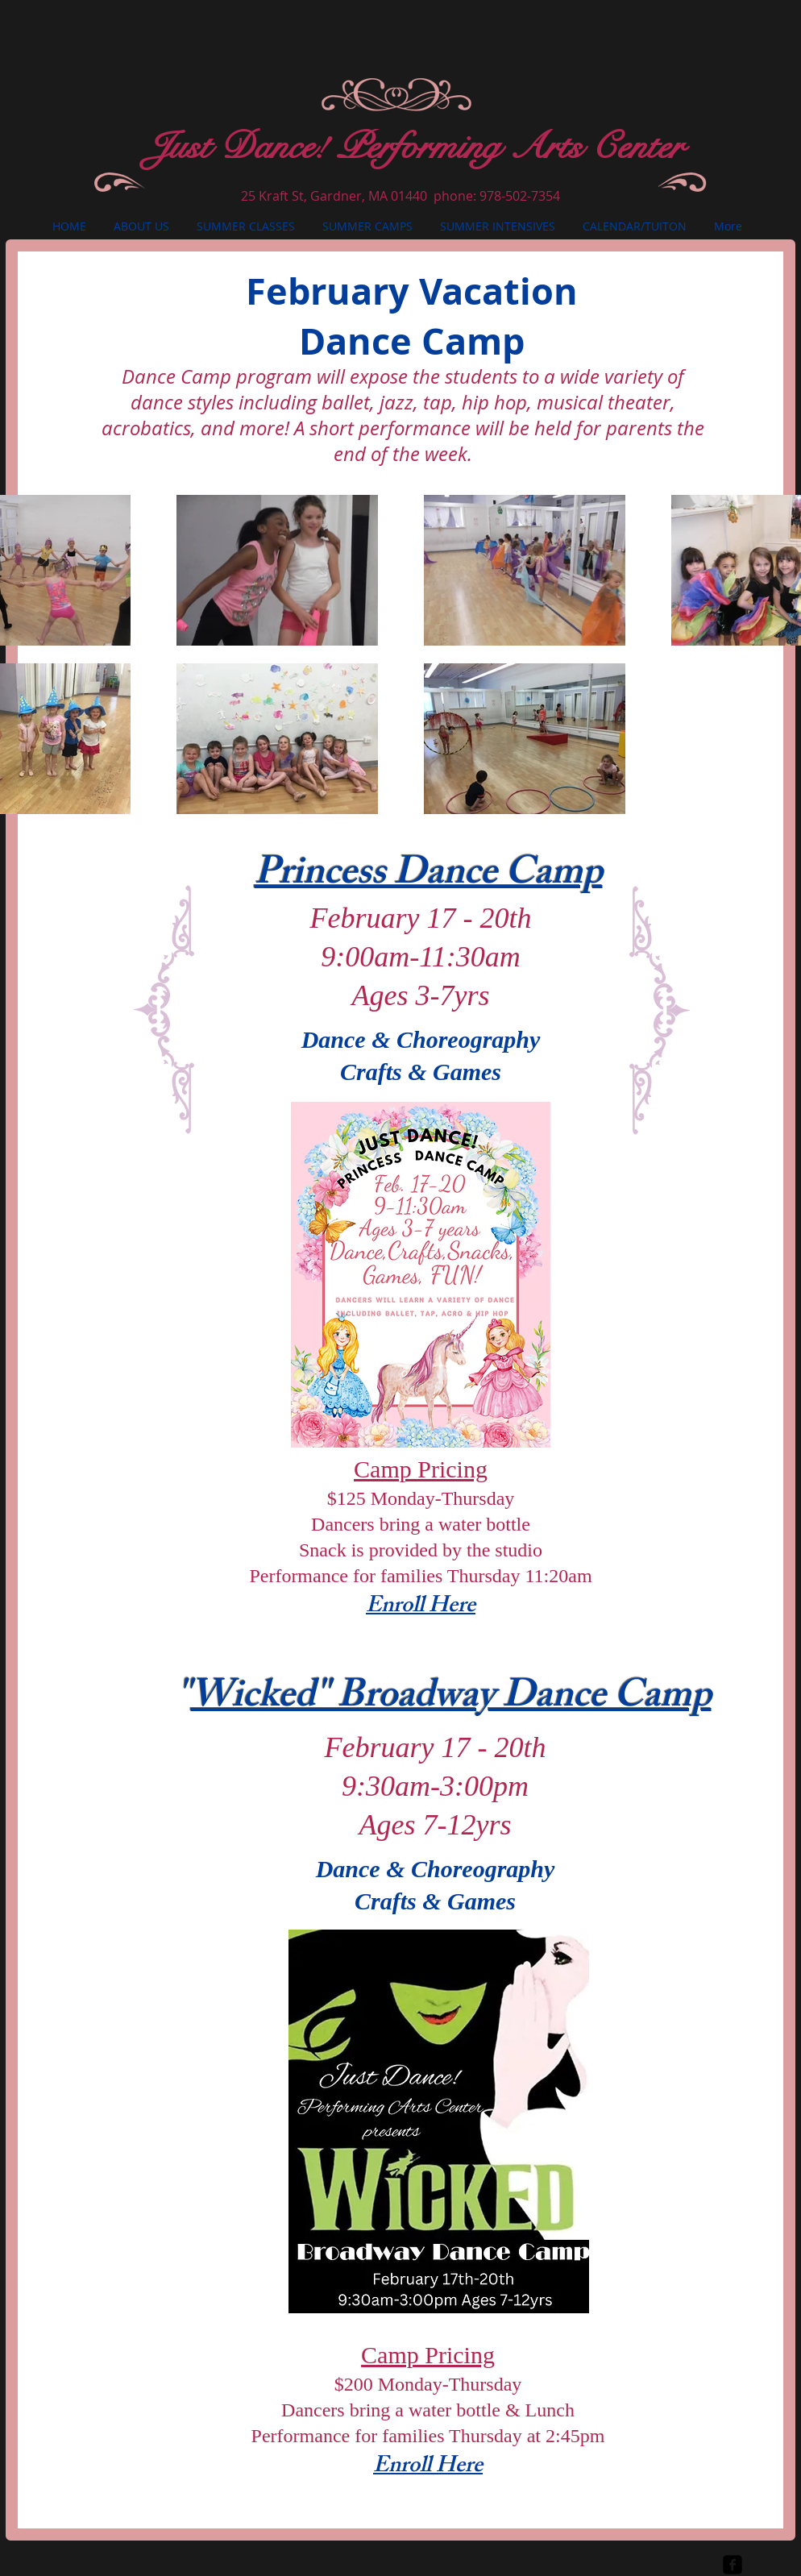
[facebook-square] (732, 2564)
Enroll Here (420, 1607)
